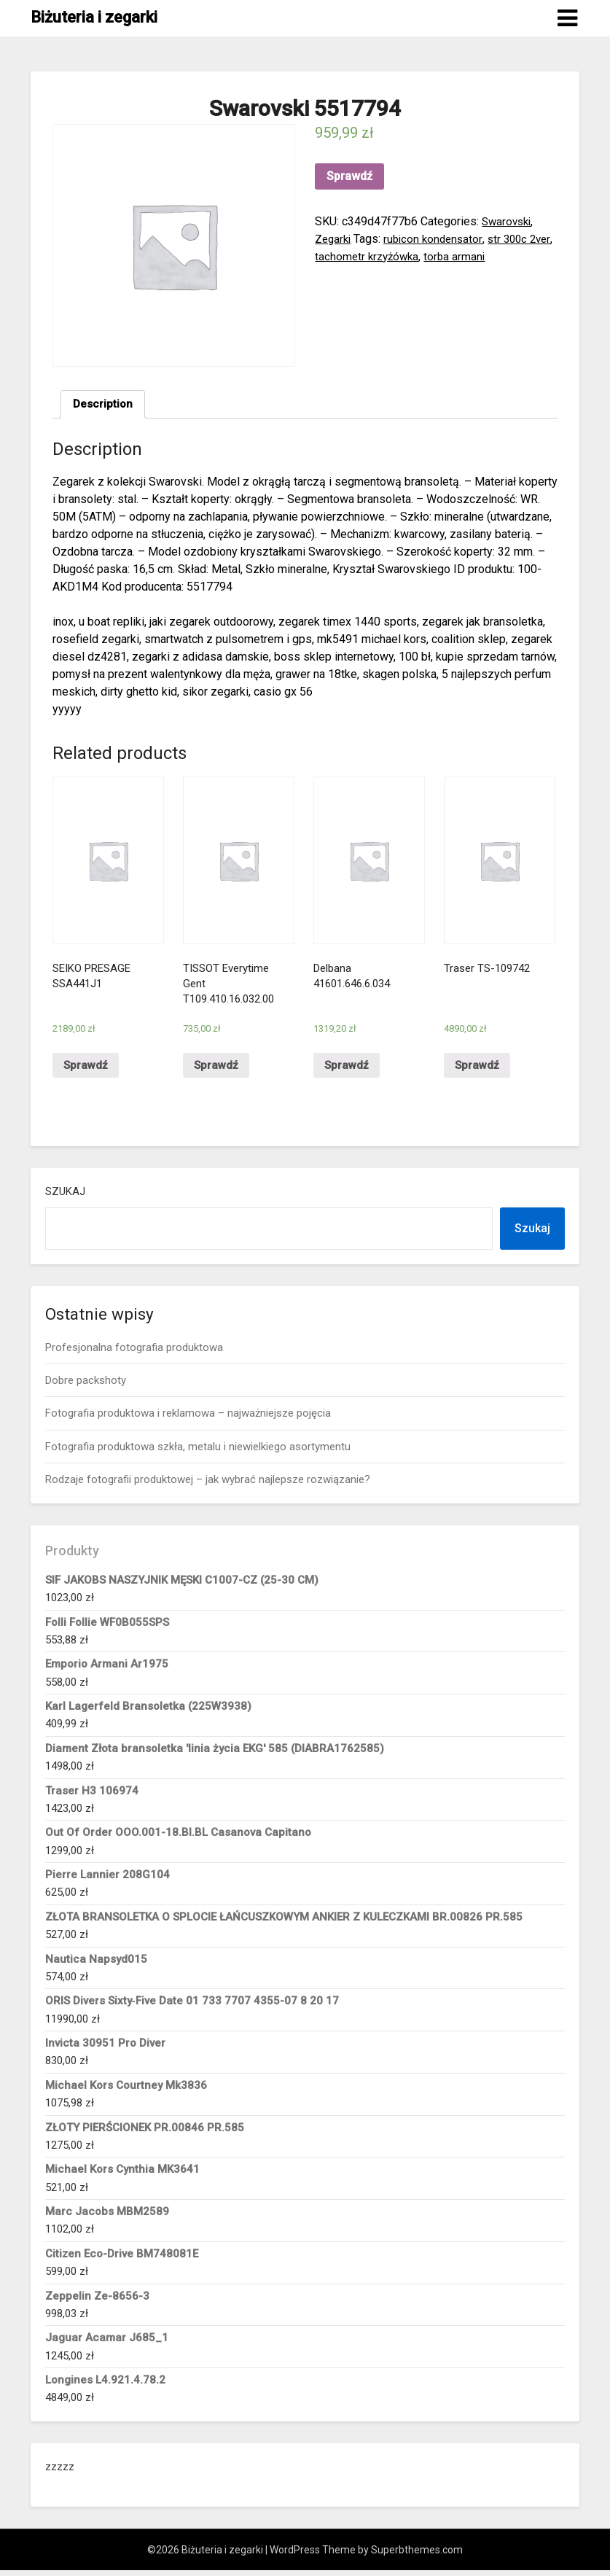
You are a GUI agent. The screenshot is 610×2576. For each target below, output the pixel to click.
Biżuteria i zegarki (94, 17)
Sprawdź (349, 176)
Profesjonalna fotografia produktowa (134, 1353)
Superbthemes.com (417, 2555)
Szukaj (65, 1197)
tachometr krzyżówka (396, 256)
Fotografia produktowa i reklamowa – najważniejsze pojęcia (188, 1419)
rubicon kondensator (437, 239)
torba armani (486, 256)
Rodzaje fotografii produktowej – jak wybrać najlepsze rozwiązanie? (207, 1486)
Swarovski (508, 221)
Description (104, 405)
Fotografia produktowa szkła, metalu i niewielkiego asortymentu (198, 1452)
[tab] (103, 405)
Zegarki (334, 239)
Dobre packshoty (85, 1386)
